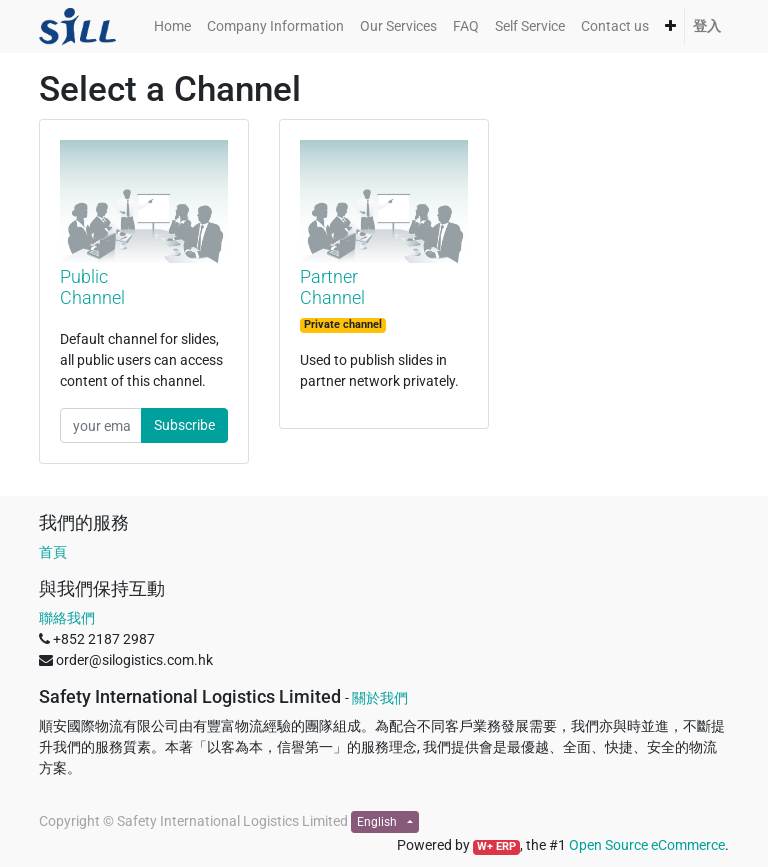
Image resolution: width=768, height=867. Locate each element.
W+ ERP (496, 846)
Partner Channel (332, 287)
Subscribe (184, 425)
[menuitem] (172, 26)
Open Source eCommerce (647, 845)
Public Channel (92, 287)
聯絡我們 (67, 618)
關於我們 (380, 698)
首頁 (53, 552)
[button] (670, 26)
